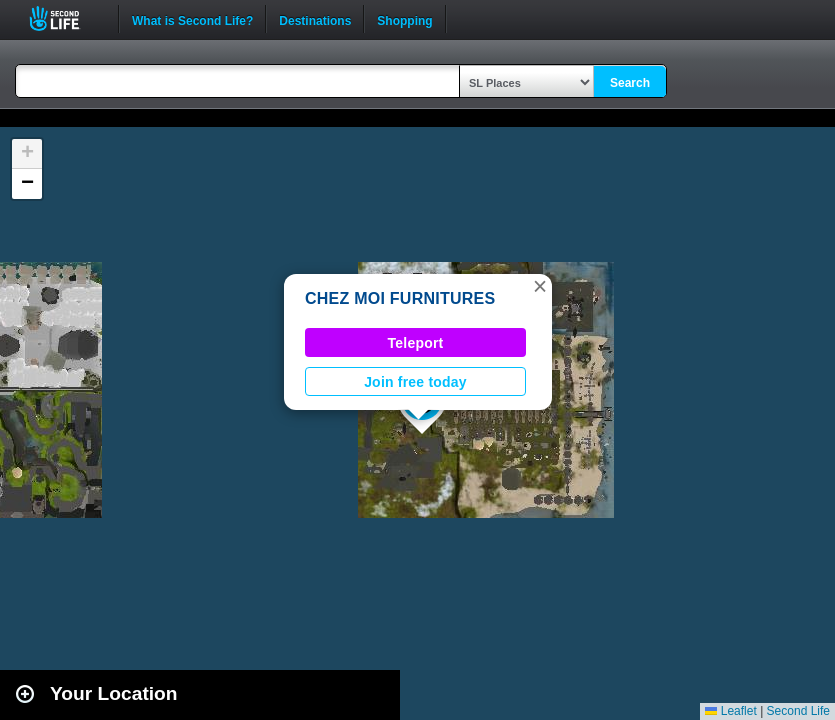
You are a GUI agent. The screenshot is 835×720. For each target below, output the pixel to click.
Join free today (415, 382)
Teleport (416, 343)
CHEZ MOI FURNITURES (400, 298)
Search (630, 83)
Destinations (315, 19)
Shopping (404, 19)
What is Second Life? (192, 19)
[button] (540, 286)
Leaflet (730, 711)
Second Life (65, 18)
